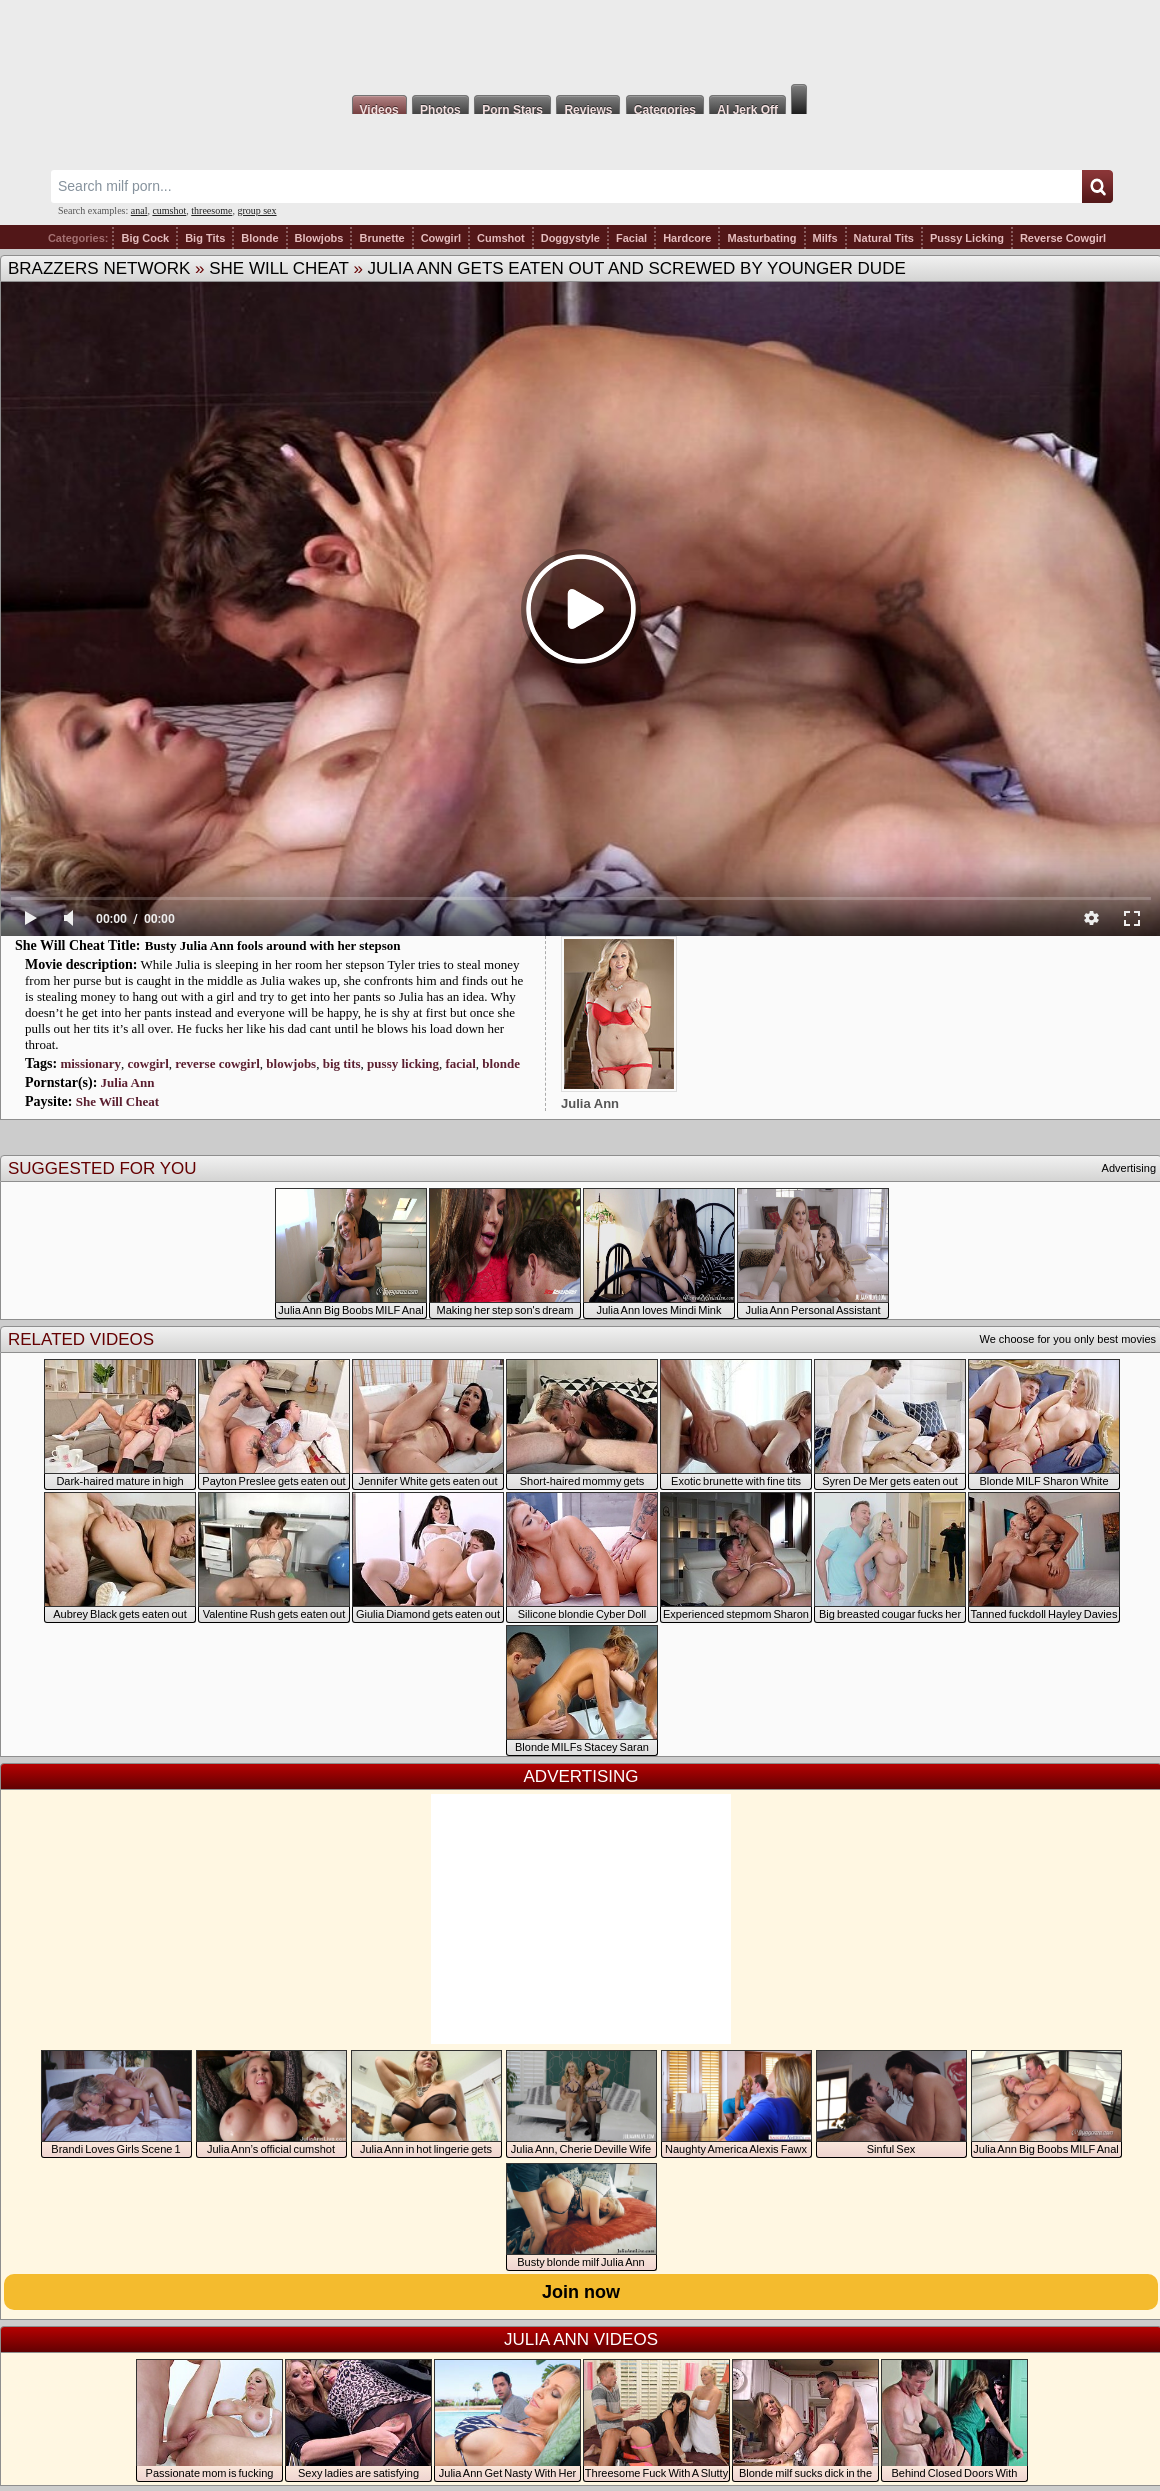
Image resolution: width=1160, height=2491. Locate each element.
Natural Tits (884, 238)
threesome (211, 210)
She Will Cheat (279, 268)
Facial (631, 238)
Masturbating (761, 238)
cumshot (169, 210)
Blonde (259, 238)
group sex (256, 210)
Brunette (381, 238)
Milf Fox (580, 42)
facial (461, 1063)
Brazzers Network (99, 268)
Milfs (825, 238)
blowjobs (291, 1063)
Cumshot (501, 238)
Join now (581, 2292)
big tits (342, 1063)
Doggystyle (570, 238)
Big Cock (145, 238)
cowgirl (148, 1063)
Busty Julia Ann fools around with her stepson (273, 945)
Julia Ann (128, 1082)
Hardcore (687, 238)
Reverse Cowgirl (1063, 238)
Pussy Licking (967, 238)
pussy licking (403, 1063)
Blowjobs (319, 238)
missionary (90, 1063)
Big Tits (205, 238)
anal (139, 210)
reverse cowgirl (217, 1063)
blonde (501, 1063)
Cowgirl (441, 238)
